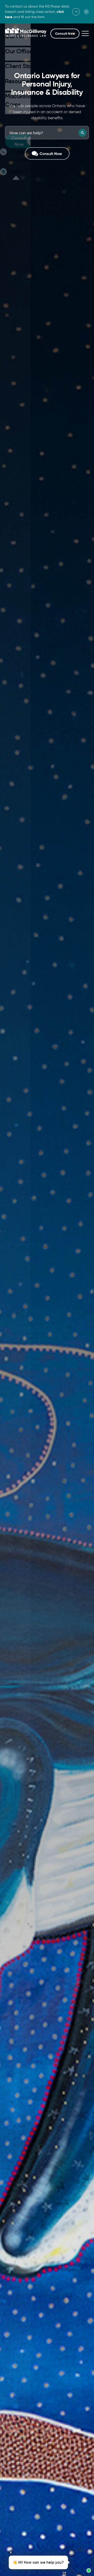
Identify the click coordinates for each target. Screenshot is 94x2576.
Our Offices (15, 2531)
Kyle (13, 425)
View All (74, 359)
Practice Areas (18, 2523)
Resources (14, 2539)
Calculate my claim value (36, 1263)
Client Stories (66, 2531)
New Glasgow (67, 2073)
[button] (64, 33)
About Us (62, 2523)
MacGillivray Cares (71, 2539)
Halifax (12, 2073)
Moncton (36, 2073)
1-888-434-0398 (35, 2228)
